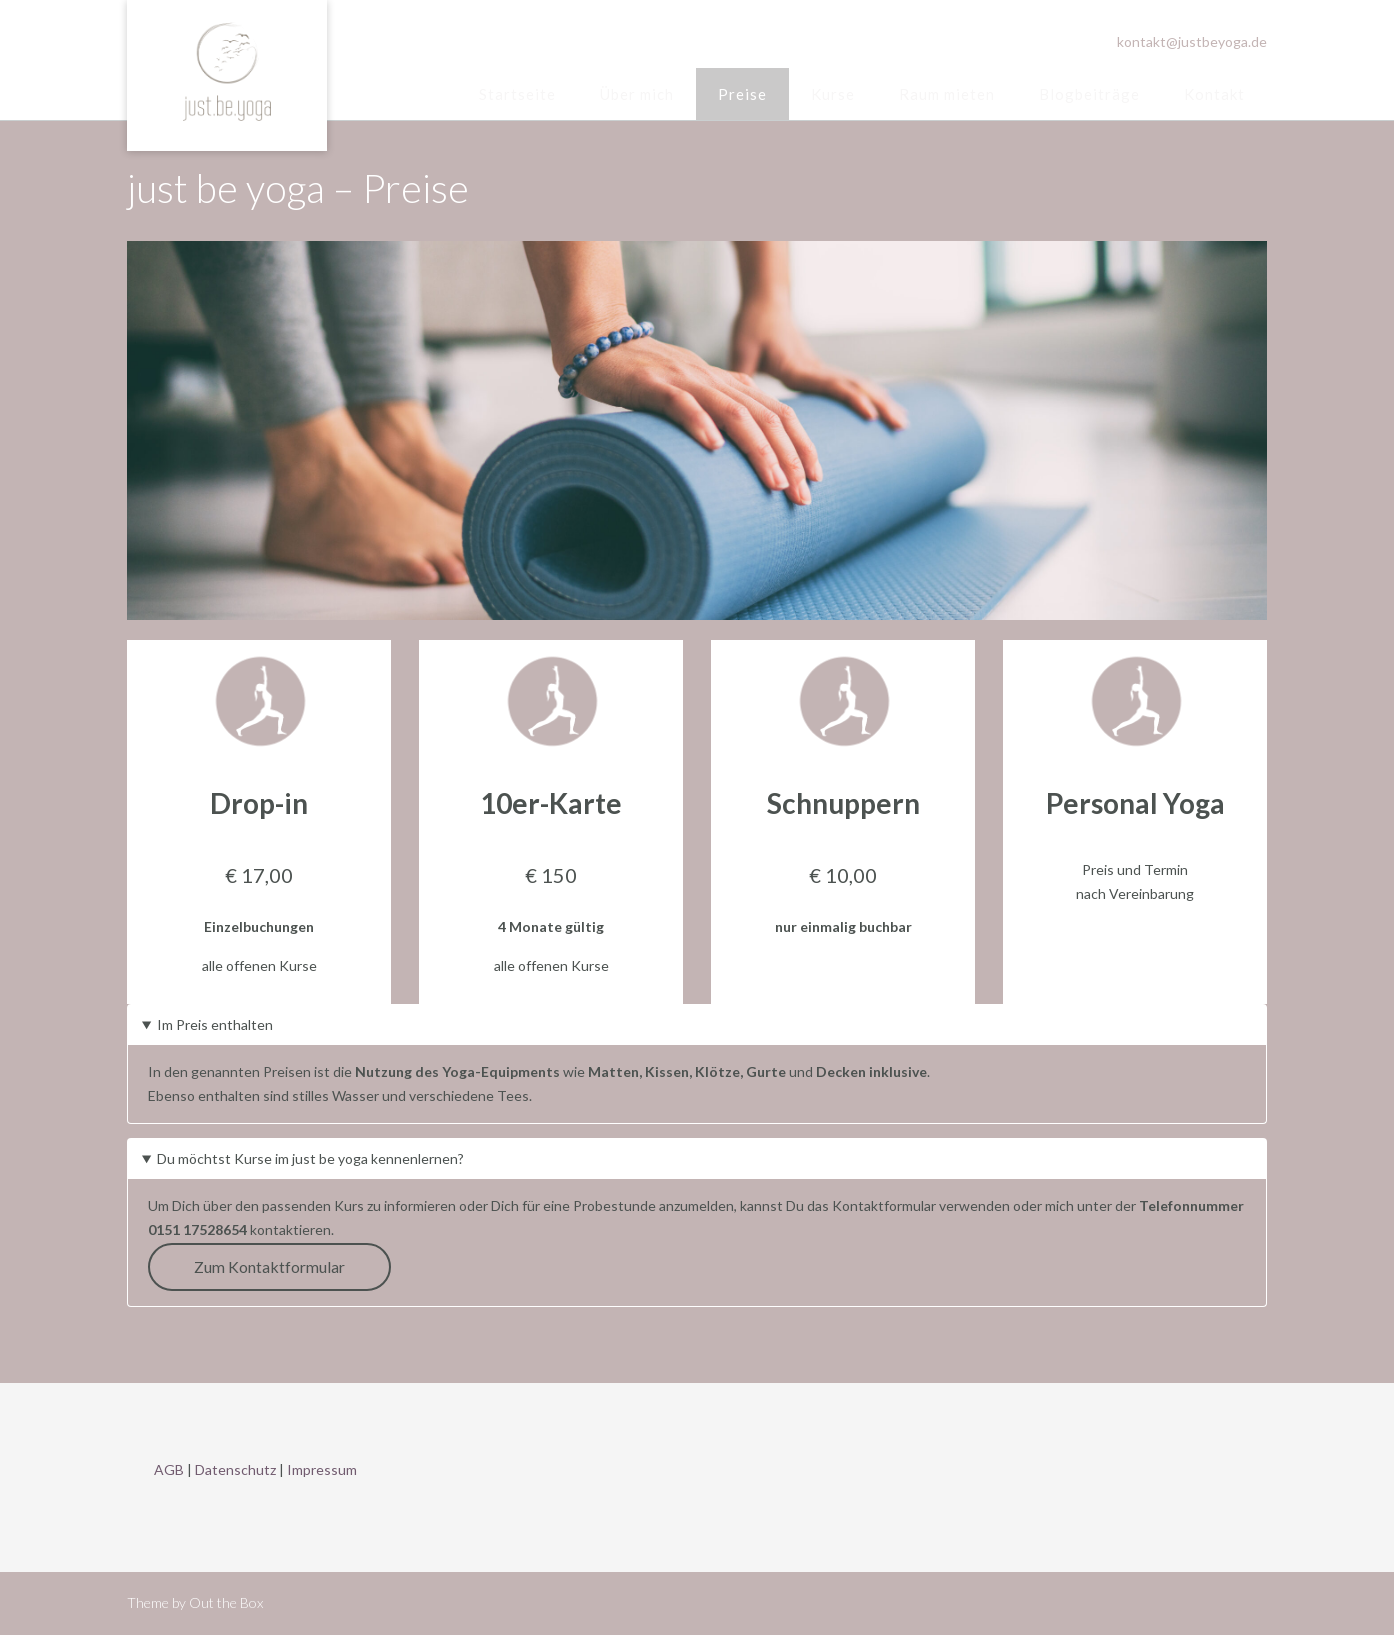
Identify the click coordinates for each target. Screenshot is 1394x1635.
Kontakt (1214, 94)
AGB (169, 1469)
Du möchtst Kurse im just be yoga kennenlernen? (310, 1158)
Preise (742, 94)
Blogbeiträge (1089, 94)
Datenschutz (235, 1469)
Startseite (517, 94)
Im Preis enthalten (215, 1024)
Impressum (322, 1469)
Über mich (637, 94)
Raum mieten (947, 94)
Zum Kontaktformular (269, 1266)
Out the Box (226, 1602)
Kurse (833, 94)
